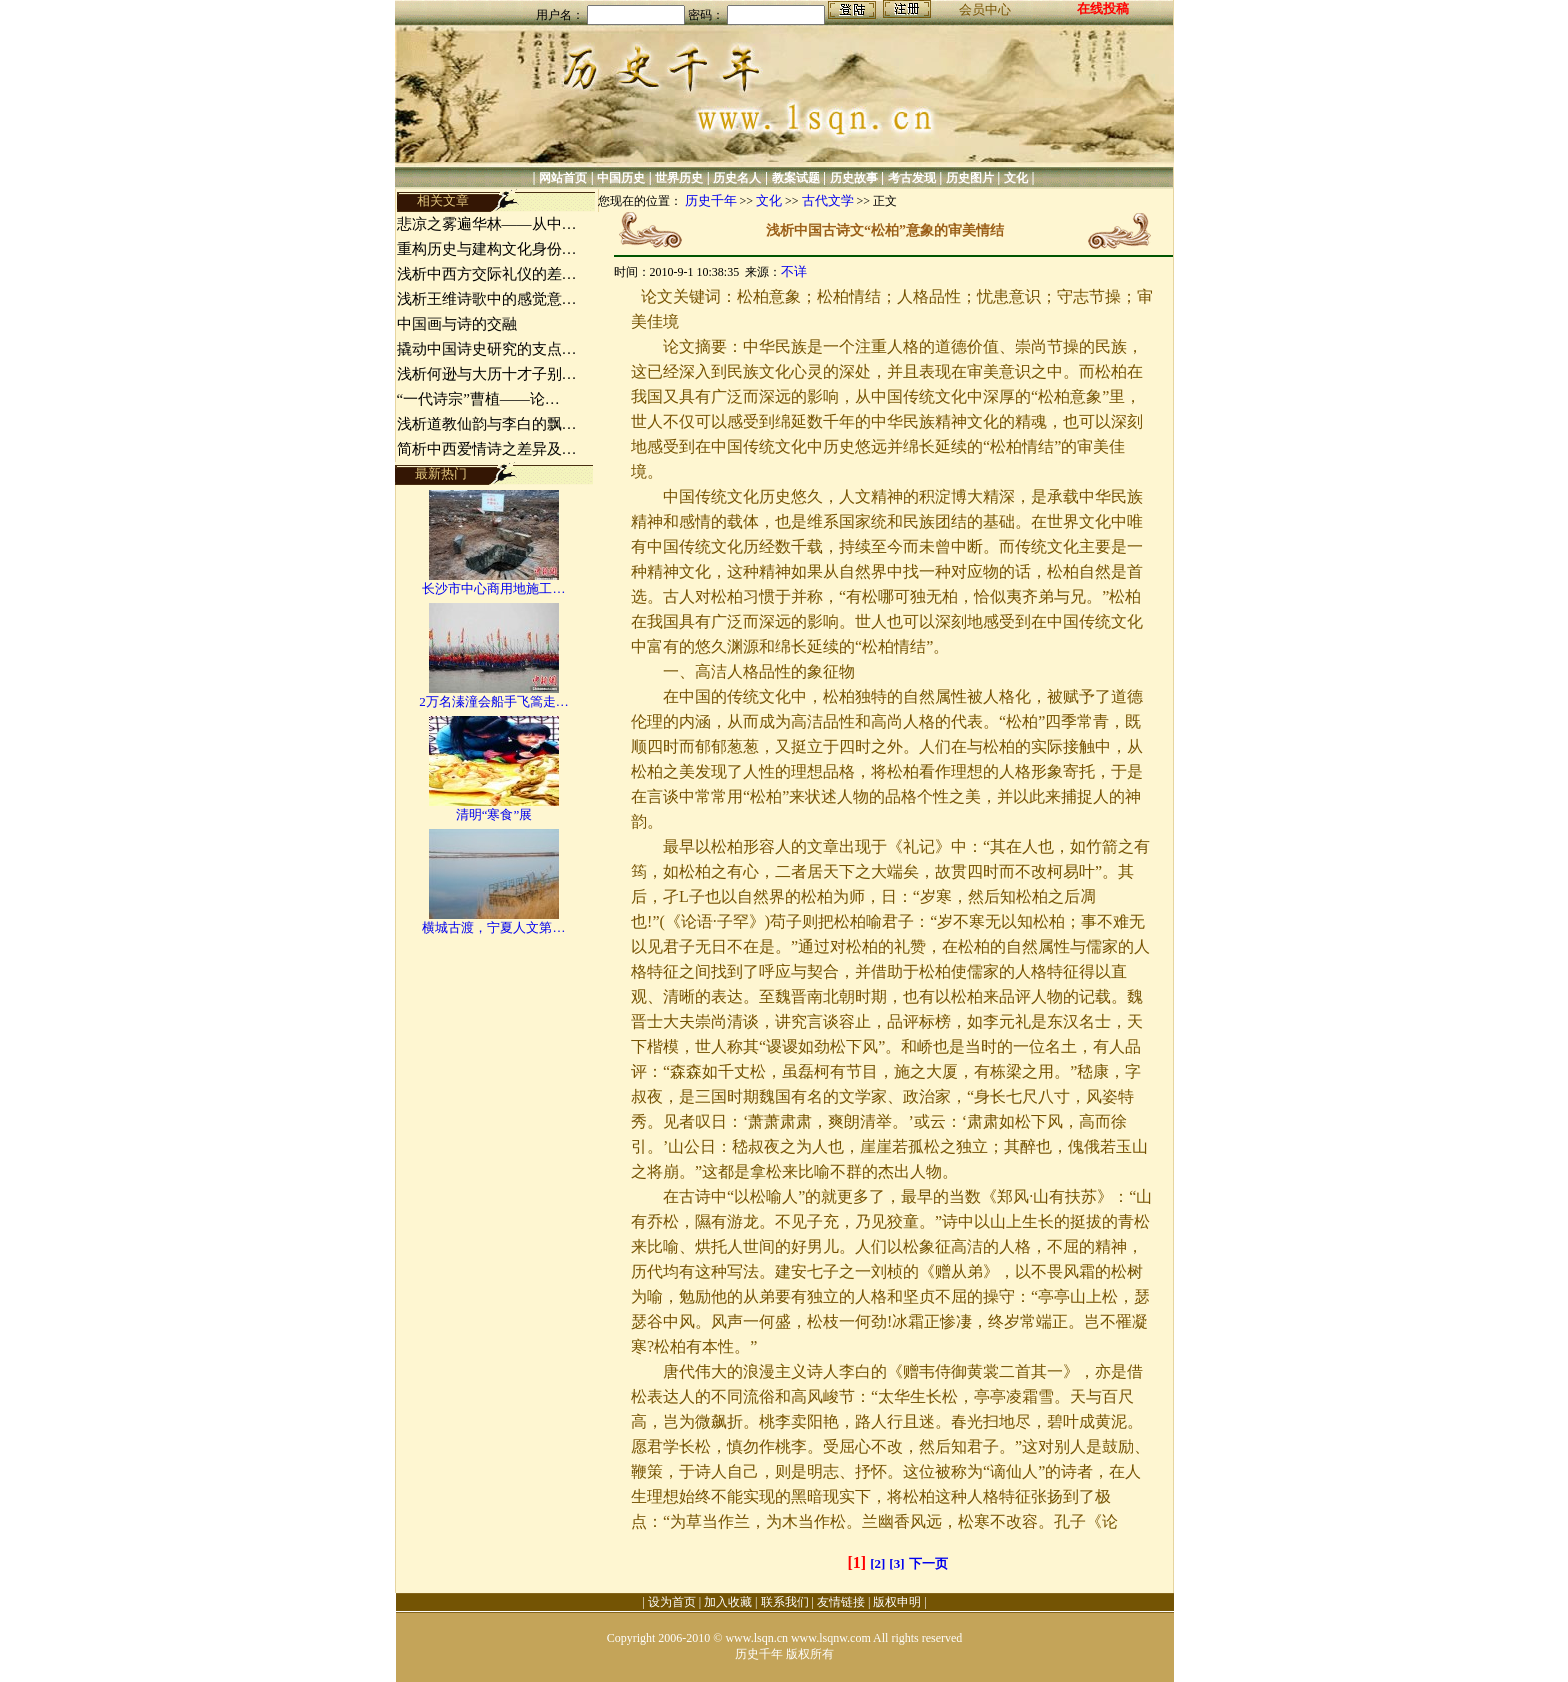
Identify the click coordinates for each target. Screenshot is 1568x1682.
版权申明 (897, 1602)
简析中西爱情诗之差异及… (487, 449)
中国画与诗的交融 (457, 324)
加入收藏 (728, 1602)
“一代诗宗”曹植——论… (478, 399)
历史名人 (737, 178)
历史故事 (854, 178)
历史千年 (711, 200)
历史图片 (970, 178)
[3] (896, 1563)
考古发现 (912, 178)
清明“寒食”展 (494, 814)
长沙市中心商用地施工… (493, 588)
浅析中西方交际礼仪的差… (487, 274)
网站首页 (563, 178)
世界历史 (679, 178)
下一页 (928, 1563)
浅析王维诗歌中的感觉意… (487, 299)
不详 (794, 271)
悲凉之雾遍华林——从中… (487, 224)
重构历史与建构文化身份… (487, 249)
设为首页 (672, 1602)
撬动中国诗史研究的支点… (487, 349)
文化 (1016, 178)
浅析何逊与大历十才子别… (487, 374)
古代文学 (828, 200)
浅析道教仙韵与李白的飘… (487, 424)
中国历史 (621, 178)
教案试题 (796, 178)
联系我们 (785, 1602)
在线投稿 (1103, 8)
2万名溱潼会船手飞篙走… (494, 701)
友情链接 (841, 1602)
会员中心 (985, 9)
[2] (877, 1563)
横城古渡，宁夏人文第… (493, 927)
